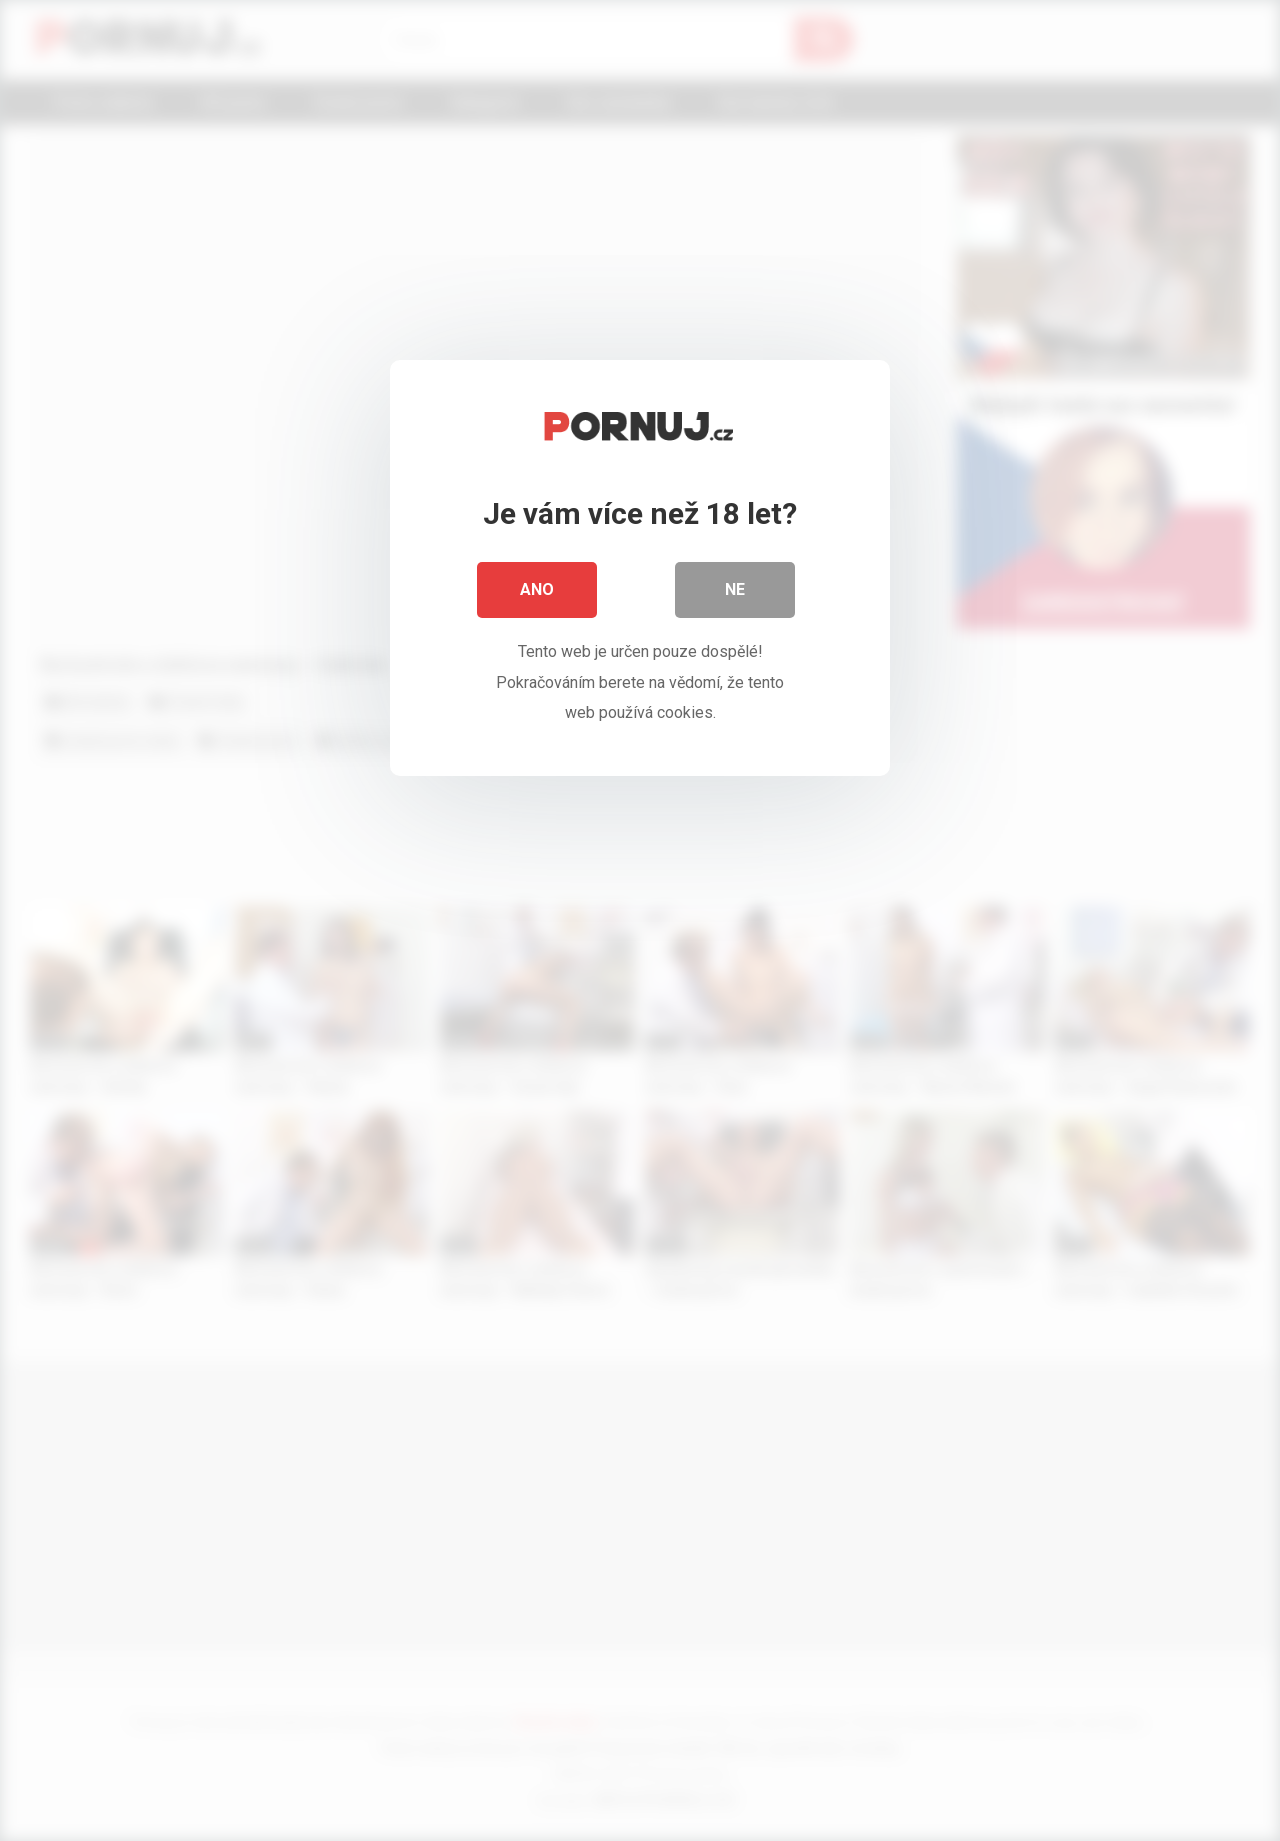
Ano (537, 589)
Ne (735, 589)
